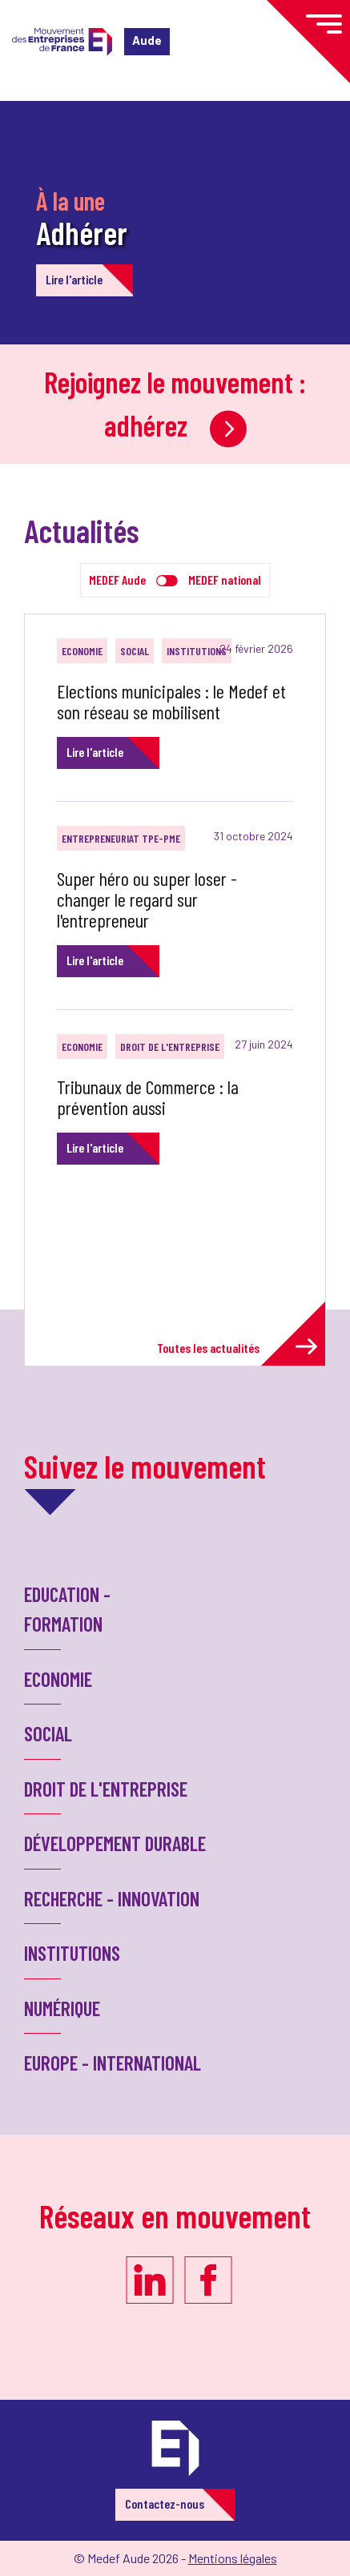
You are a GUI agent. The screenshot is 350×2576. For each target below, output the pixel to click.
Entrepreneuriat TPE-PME (121, 838)
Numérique (62, 2008)
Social (134, 651)
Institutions (197, 651)
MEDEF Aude (117, 579)
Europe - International (112, 2063)
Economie (82, 651)
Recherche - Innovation (111, 1898)
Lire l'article (74, 279)
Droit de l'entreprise (169, 1046)
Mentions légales (232, 2558)
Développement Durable (115, 1843)
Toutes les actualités (237, 1346)
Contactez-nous (164, 2503)
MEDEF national (224, 579)
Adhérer (81, 232)
